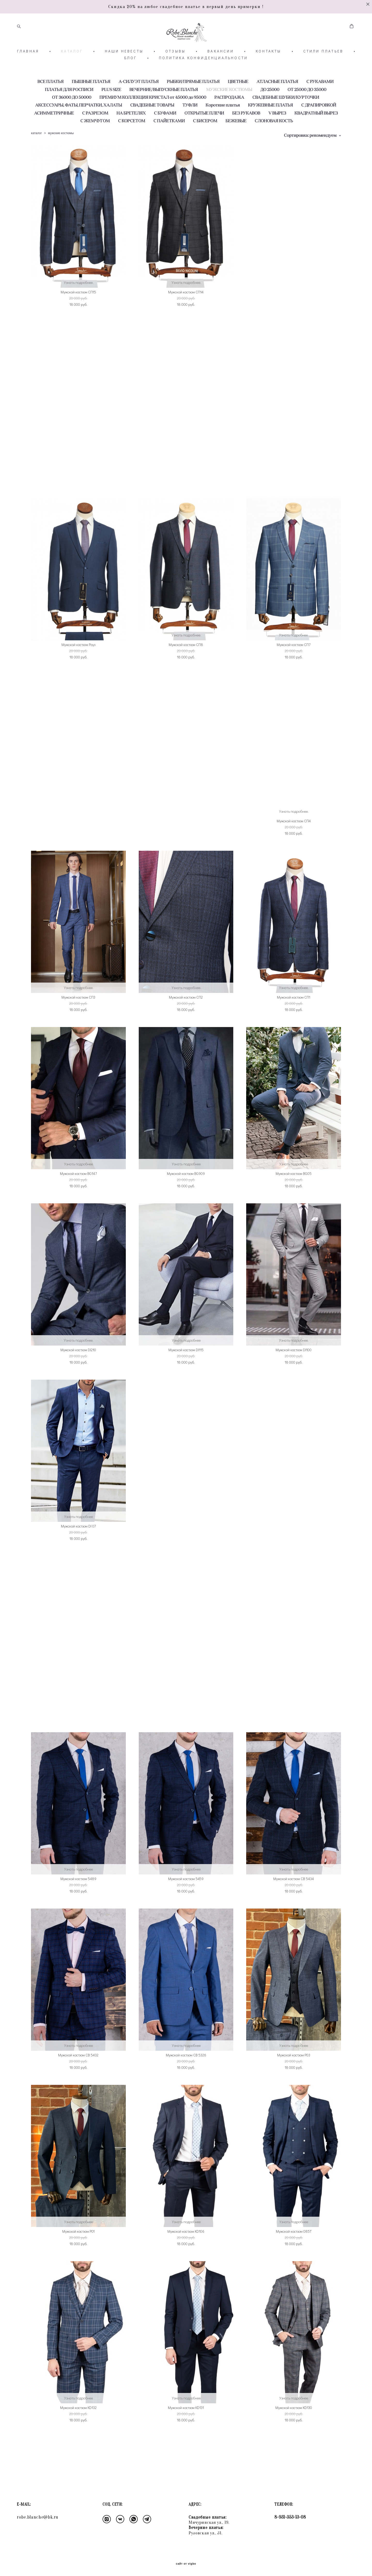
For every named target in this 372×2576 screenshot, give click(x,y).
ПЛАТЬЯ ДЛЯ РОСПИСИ (69, 112)
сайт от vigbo (186, 2564)
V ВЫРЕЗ (277, 136)
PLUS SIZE (111, 112)
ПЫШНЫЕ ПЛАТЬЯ (91, 104)
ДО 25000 (269, 112)
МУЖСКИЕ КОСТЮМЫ (229, 112)
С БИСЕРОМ (205, 144)
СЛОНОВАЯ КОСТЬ (274, 144)
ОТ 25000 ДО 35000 (307, 112)
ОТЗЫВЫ (175, 74)
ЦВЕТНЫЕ (238, 104)
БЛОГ (130, 81)
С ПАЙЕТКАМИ (169, 144)
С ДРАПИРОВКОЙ (318, 128)
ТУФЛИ (189, 128)
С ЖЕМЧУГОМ (95, 144)
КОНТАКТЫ (268, 74)
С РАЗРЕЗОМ (95, 136)
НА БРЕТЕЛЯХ (131, 136)
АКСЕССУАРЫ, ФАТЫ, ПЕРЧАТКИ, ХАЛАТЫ (78, 128)
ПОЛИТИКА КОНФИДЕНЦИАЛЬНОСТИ (203, 81)
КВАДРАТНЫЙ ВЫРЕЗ (316, 136)
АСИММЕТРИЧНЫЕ (54, 136)
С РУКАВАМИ (320, 104)
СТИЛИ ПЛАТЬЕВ (323, 74)
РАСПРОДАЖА (229, 120)
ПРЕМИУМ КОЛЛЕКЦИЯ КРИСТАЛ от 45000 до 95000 (152, 120)
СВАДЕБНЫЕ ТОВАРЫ (152, 128)
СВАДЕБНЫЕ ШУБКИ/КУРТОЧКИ (285, 120)
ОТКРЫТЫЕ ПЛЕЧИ (204, 136)
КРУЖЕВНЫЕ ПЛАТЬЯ (270, 128)
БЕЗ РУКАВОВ (246, 136)
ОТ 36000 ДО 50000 (71, 120)
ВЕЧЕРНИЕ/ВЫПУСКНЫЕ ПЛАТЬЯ (163, 112)
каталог (36, 156)
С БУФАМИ (165, 136)
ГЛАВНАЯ (28, 74)
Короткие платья (223, 128)
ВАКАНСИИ (220, 74)
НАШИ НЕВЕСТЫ (124, 74)
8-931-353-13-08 (290, 2517)
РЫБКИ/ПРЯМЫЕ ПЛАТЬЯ (193, 104)
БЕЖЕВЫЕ (236, 144)
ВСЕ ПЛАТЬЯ (50, 104)
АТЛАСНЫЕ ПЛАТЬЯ (277, 104)
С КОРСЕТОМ (131, 144)
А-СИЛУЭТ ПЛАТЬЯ (139, 104)
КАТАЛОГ (72, 74)
